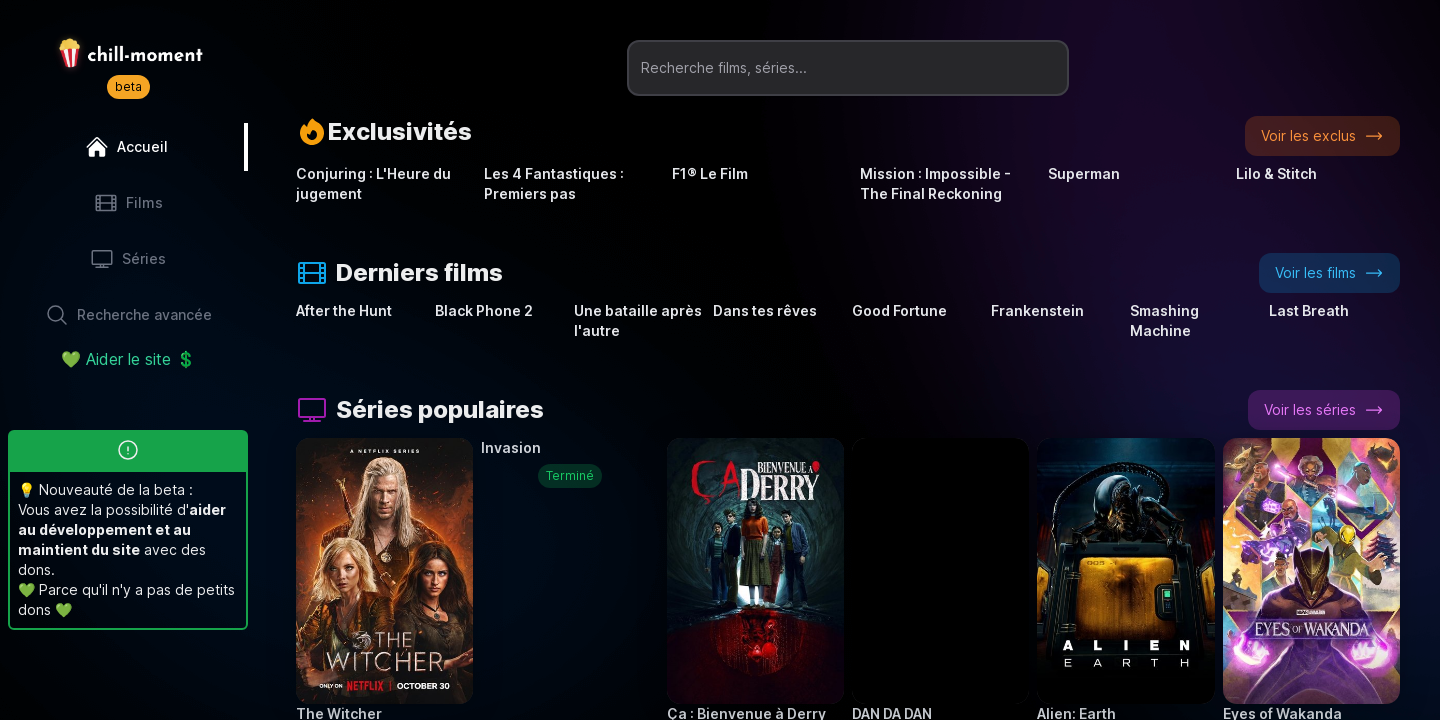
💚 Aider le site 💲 (128, 359)
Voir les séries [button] (1324, 410)
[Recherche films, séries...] (848, 68)
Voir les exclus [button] (1322, 136)
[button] (384, 571)
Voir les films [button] (1329, 273)
